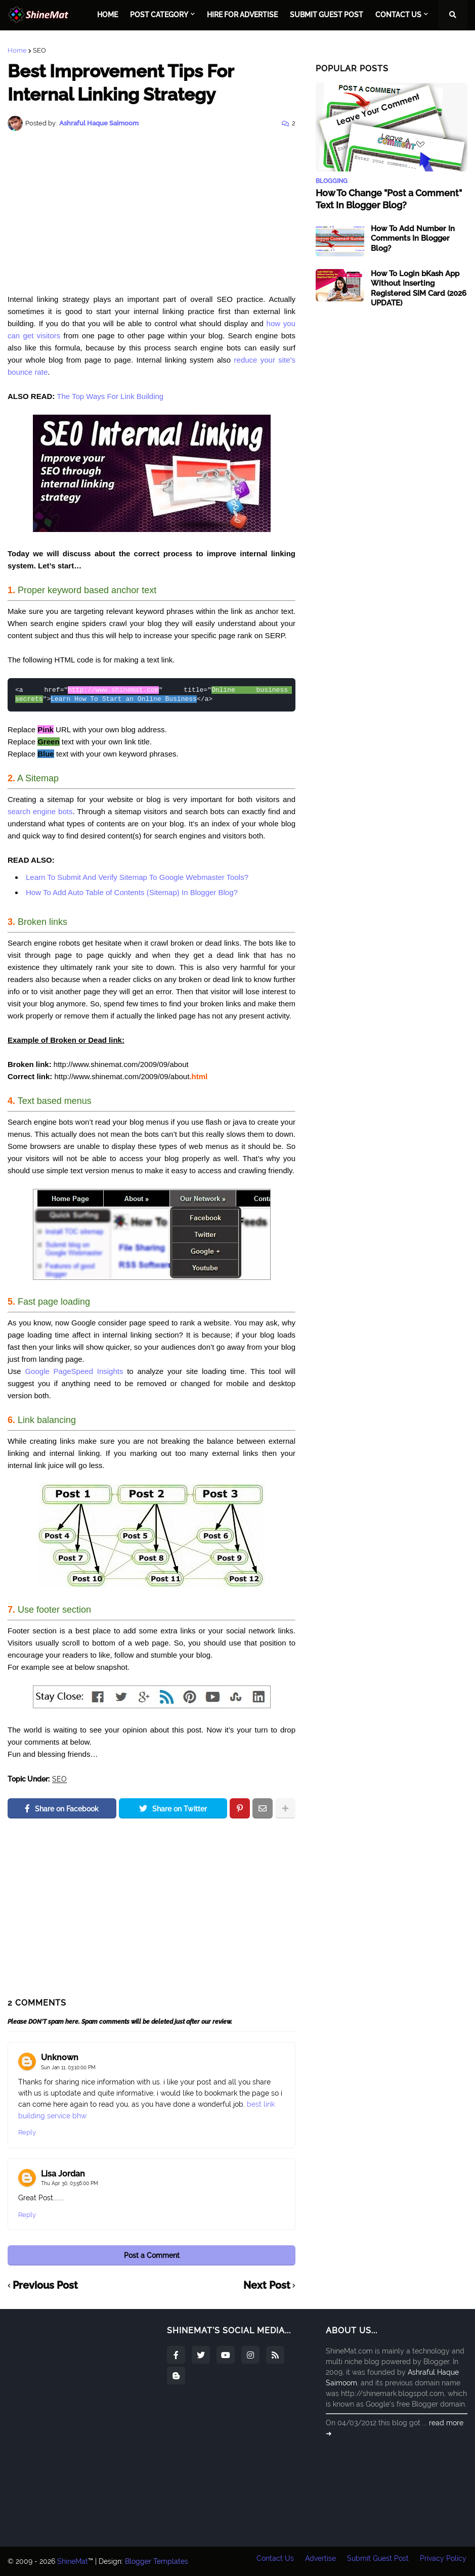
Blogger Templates (156, 2561)
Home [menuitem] (107, 15)
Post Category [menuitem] (159, 15)
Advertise (319, 2561)
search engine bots (40, 811)
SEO (39, 50)
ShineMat (72, 2561)
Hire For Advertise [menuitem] (242, 15)
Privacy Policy (444, 2561)
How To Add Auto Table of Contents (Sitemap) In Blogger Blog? (132, 892)
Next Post (266, 2286)
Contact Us (273, 2561)
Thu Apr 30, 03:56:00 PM (69, 2183)
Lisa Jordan (63, 2174)
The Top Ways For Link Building (110, 396)
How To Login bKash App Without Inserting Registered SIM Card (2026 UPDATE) (418, 288)
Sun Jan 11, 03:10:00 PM (68, 2067)
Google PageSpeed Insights (74, 1371)
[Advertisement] (151, 212)
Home (17, 50)
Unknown (59, 2057)
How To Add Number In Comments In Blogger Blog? (413, 238)
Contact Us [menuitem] (398, 15)
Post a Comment (152, 2255)
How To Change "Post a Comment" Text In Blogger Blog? (389, 199)
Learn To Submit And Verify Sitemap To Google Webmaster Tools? (137, 877)
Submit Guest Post (378, 2561)
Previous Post (45, 2286)
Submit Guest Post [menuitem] (326, 15)
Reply (27, 2132)
